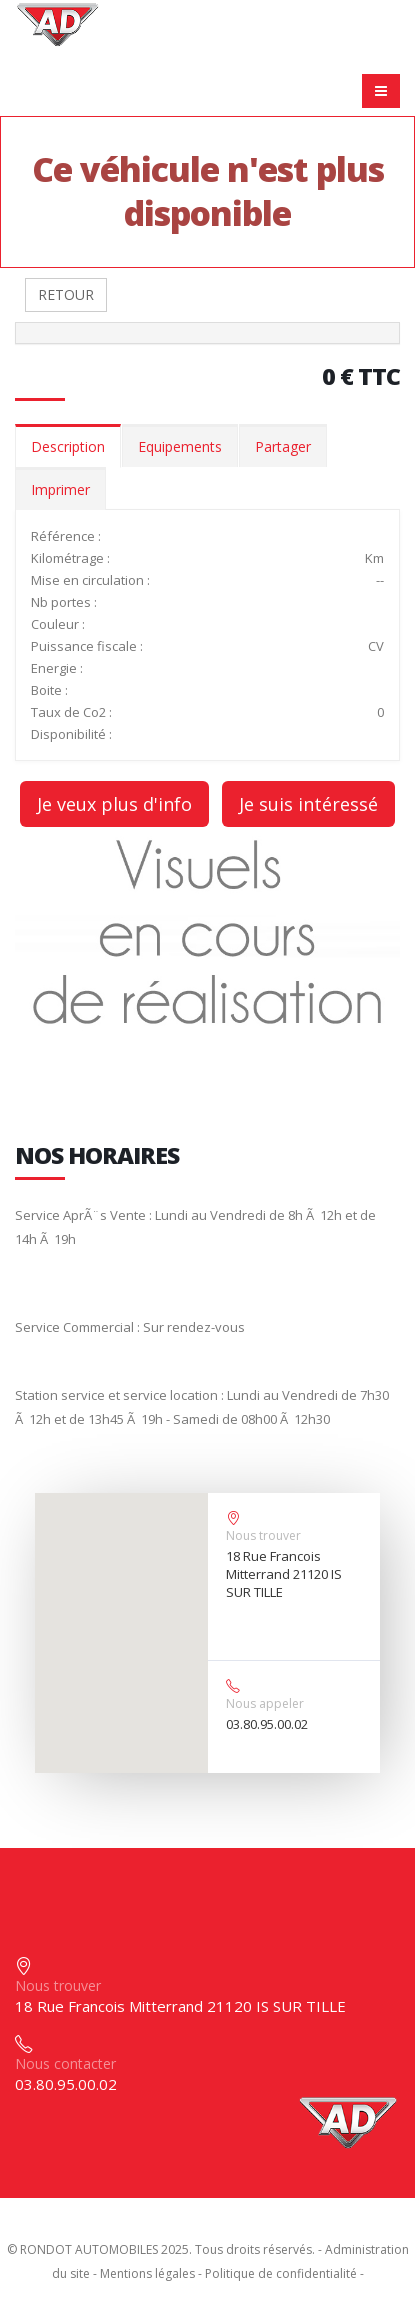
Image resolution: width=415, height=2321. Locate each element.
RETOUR (66, 294)
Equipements (180, 446)
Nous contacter (65, 2063)
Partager (283, 446)
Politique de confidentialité (281, 2273)
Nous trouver (263, 1535)
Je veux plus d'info (114, 804)
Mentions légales (147, 2273)
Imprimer (60, 489)
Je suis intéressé (308, 804)
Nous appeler (265, 1703)
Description (68, 446)
